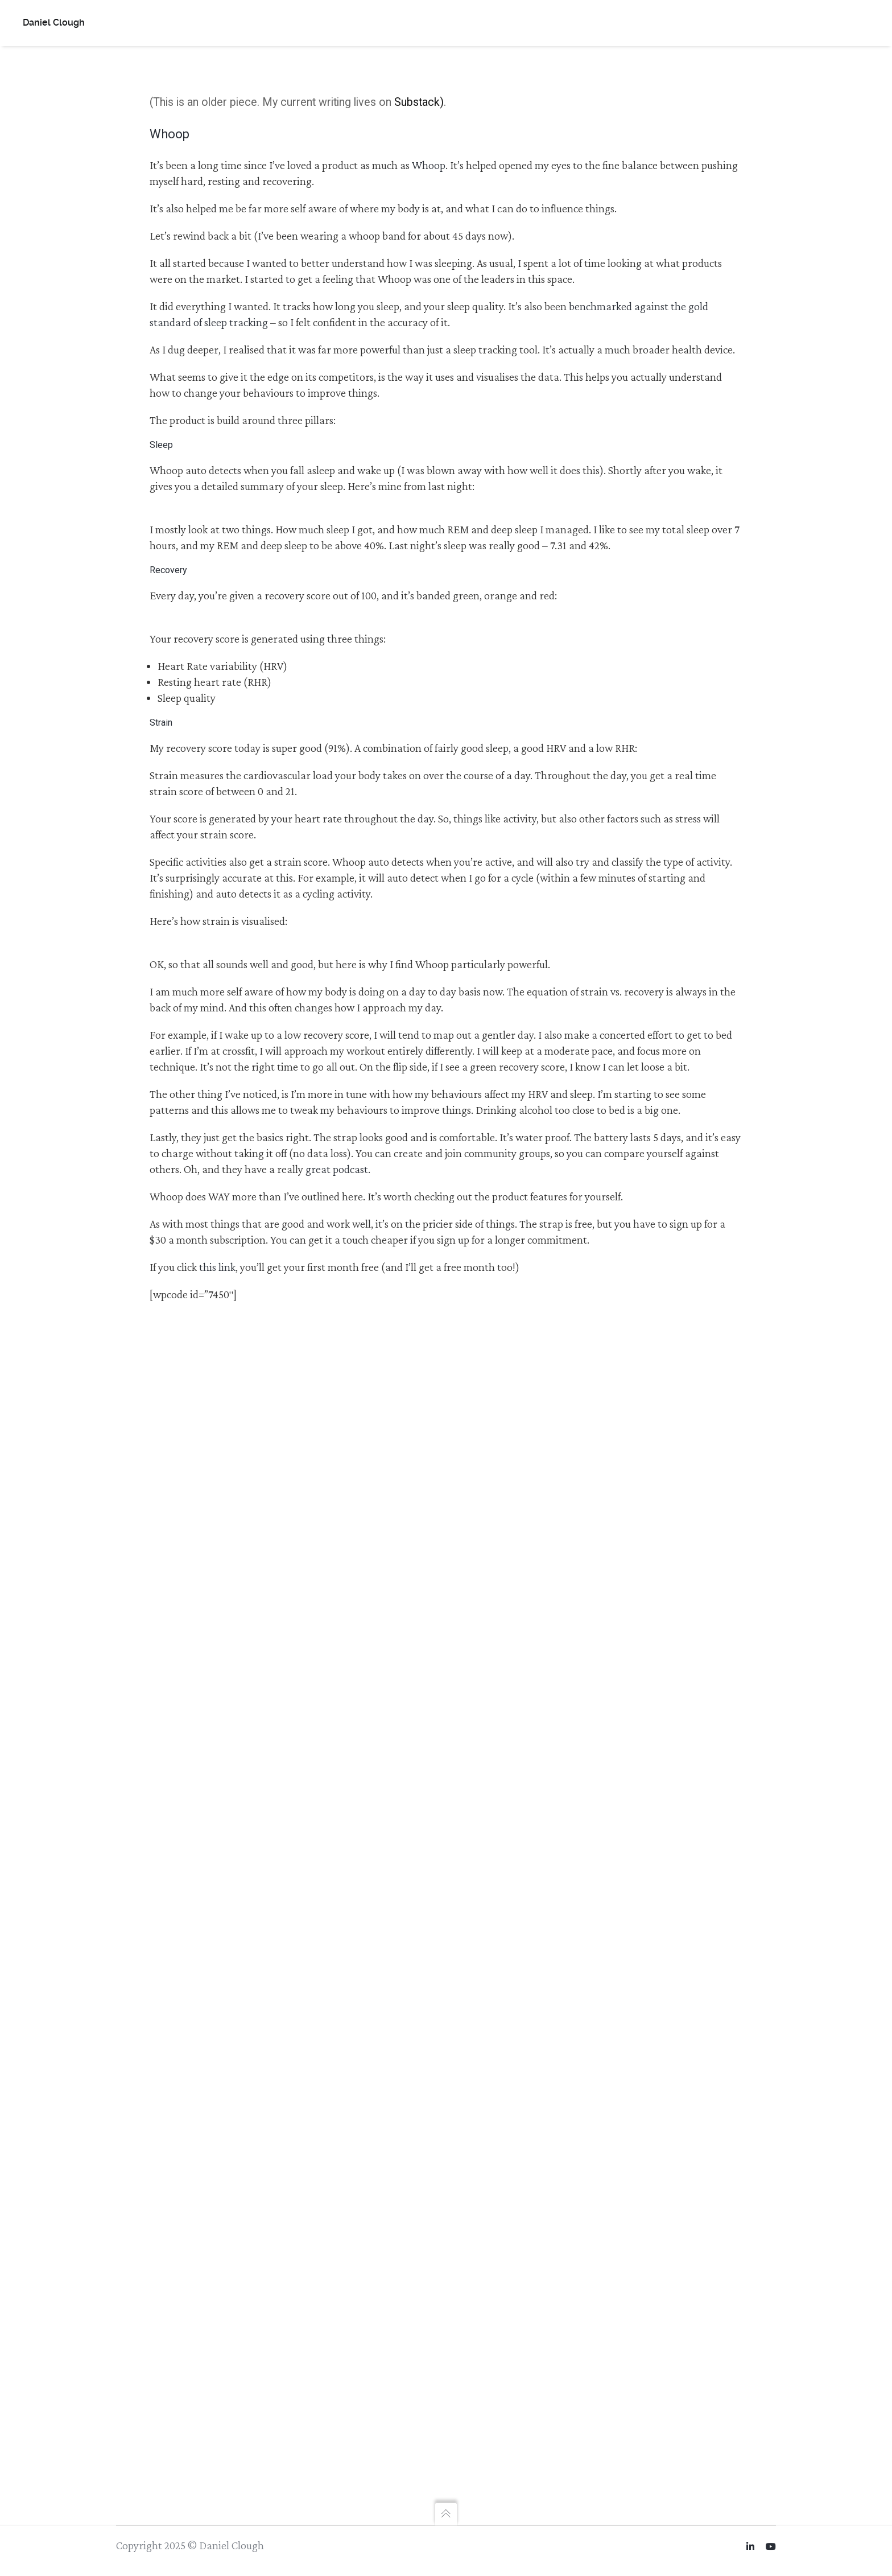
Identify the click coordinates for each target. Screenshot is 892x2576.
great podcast (336, 1169)
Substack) (419, 102)
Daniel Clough (54, 22)
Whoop (428, 165)
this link (217, 1267)
